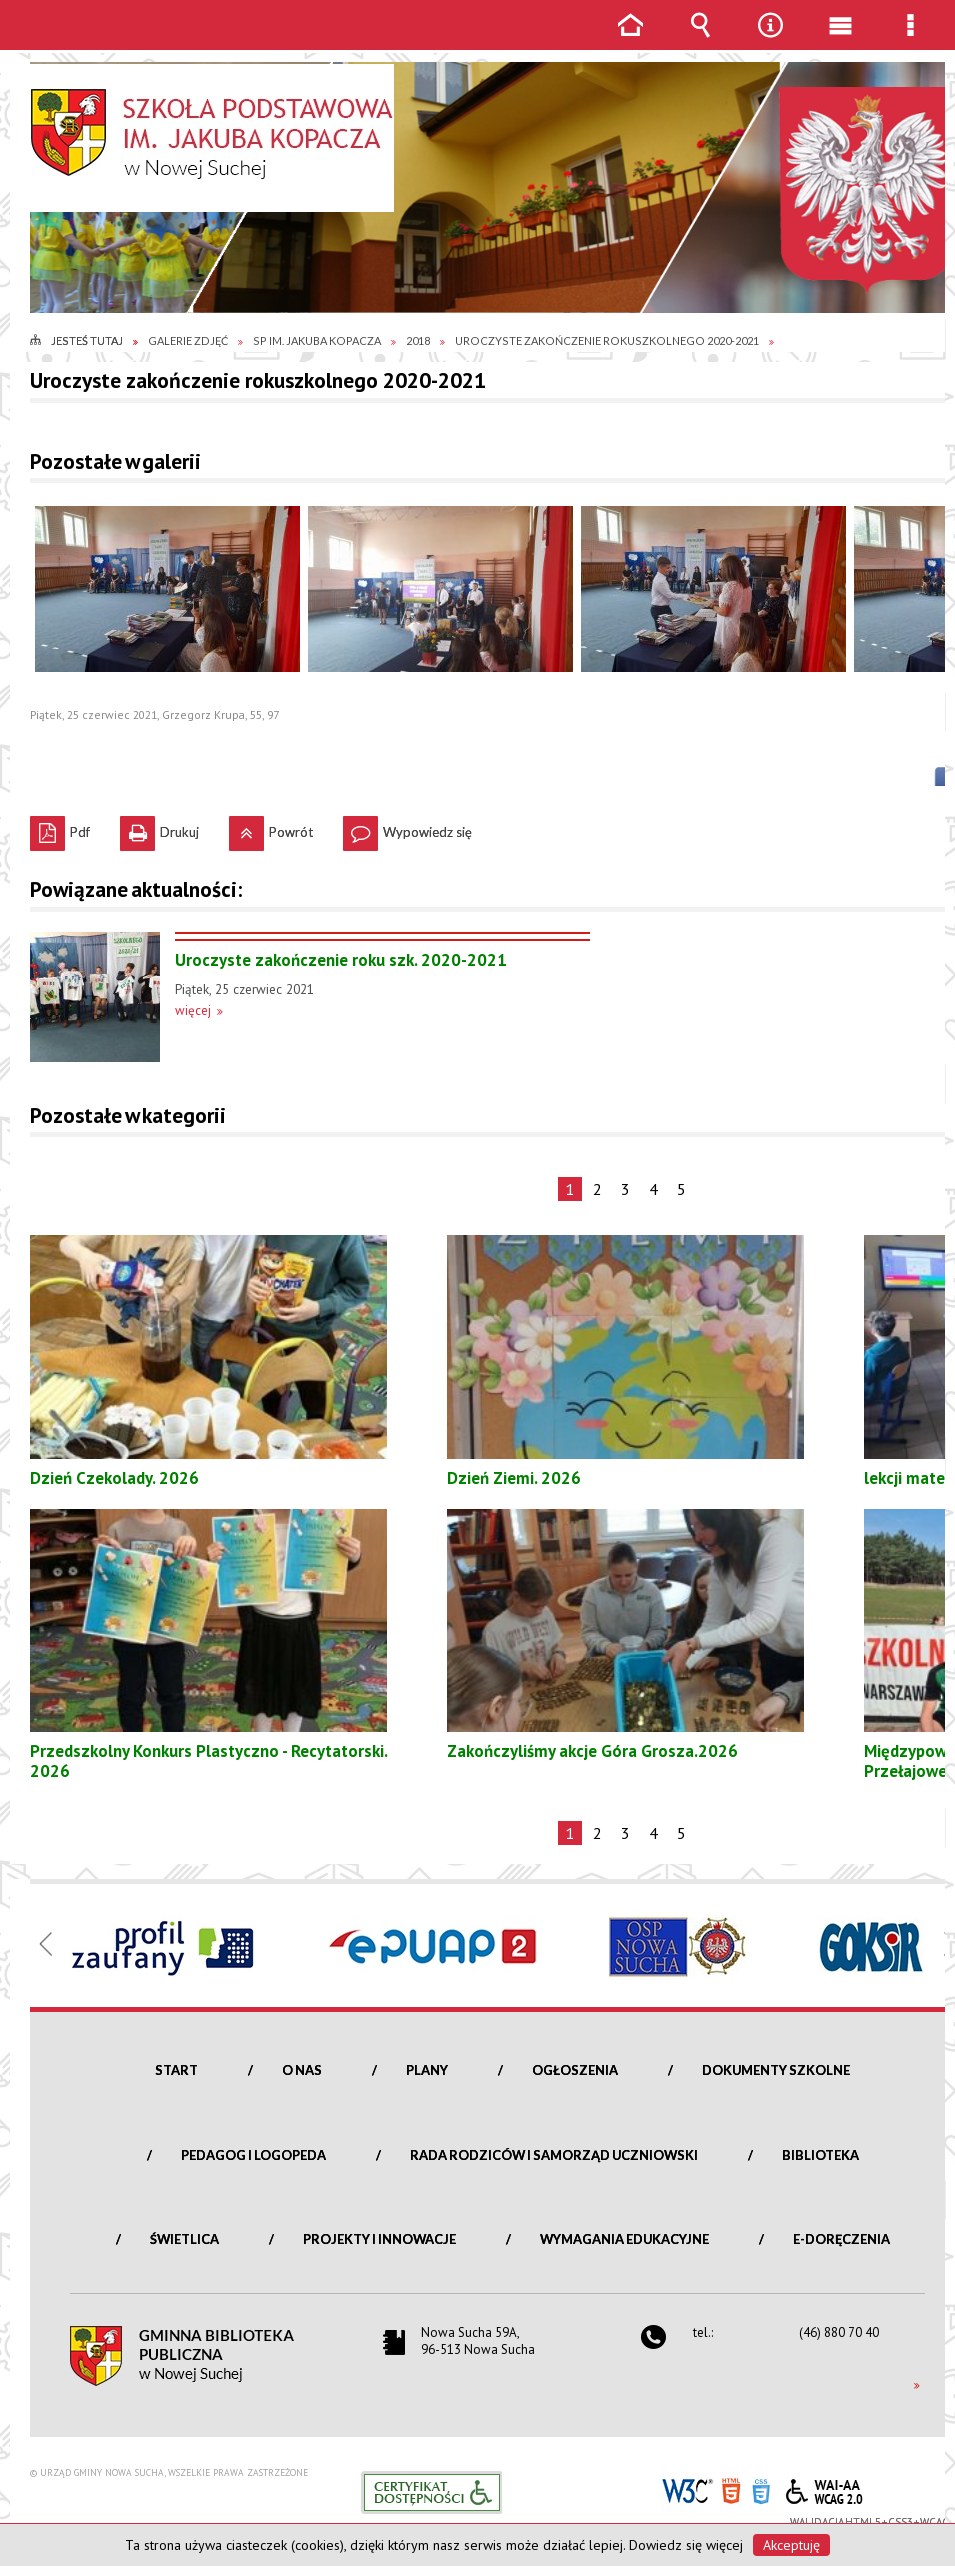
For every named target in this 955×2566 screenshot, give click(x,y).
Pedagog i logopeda (253, 2155)
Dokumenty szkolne (776, 2070)
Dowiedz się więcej (686, 2545)
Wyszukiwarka (700, 39)
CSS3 (761, 2489)
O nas (302, 2070)
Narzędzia (770, 39)
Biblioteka (820, 2155)
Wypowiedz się (407, 828)
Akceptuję (791, 2545)
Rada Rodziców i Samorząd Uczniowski (554, 2155)
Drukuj (159, 828)
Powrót (271, 828)
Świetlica (184, 2239)
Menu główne (840, 39)
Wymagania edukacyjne (624, 2239)
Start (176, 2070)
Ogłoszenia (575, 2070)
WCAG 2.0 (824, 2488)
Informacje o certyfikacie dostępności (431, 2492)
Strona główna (630, 39)
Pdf (60, 828)
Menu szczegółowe (910, 39)
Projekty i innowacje (379, 2239)
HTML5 (731, 2489)
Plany (427, 2070)
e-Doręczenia (841, 2239)
